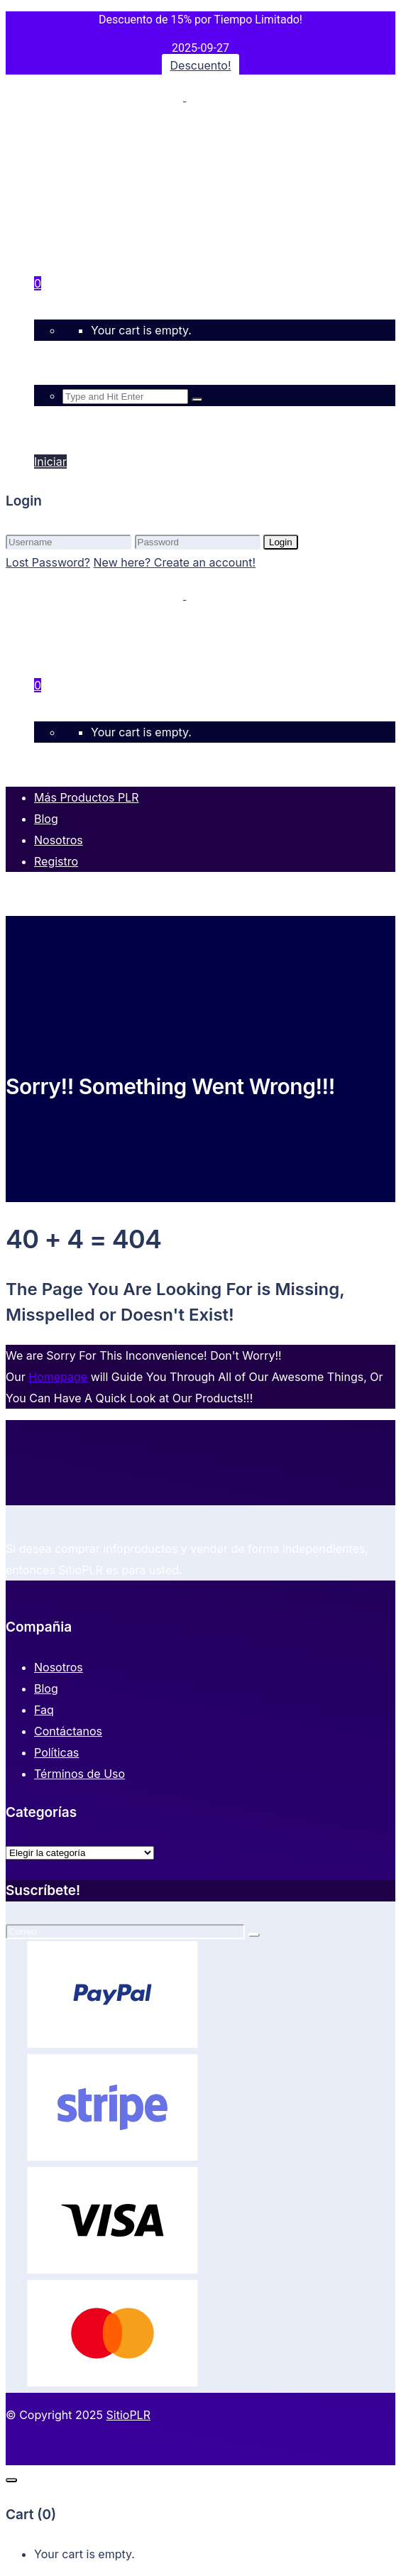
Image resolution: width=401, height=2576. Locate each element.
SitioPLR (128, 2415)
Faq (44, 1710)
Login (280, 542)
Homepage (57, 1377)
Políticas (56, 1752)
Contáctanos (68, 1731)
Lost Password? (48, 562)
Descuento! (200, 65)
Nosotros (58, 1667)
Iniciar (50, 428)
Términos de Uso (79, 1774)
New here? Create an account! (175, 562)
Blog (46, 1688)
